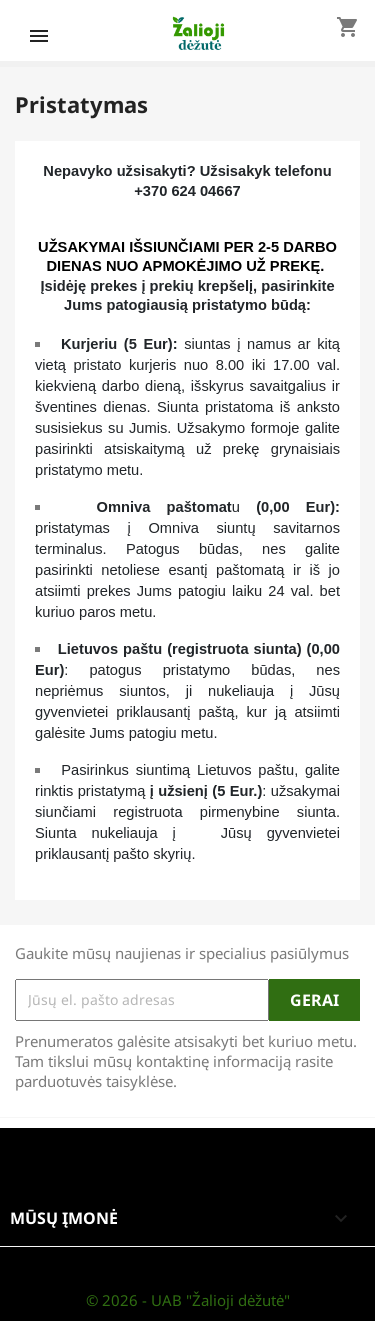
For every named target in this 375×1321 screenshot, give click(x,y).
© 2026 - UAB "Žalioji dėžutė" (188, 1300)
